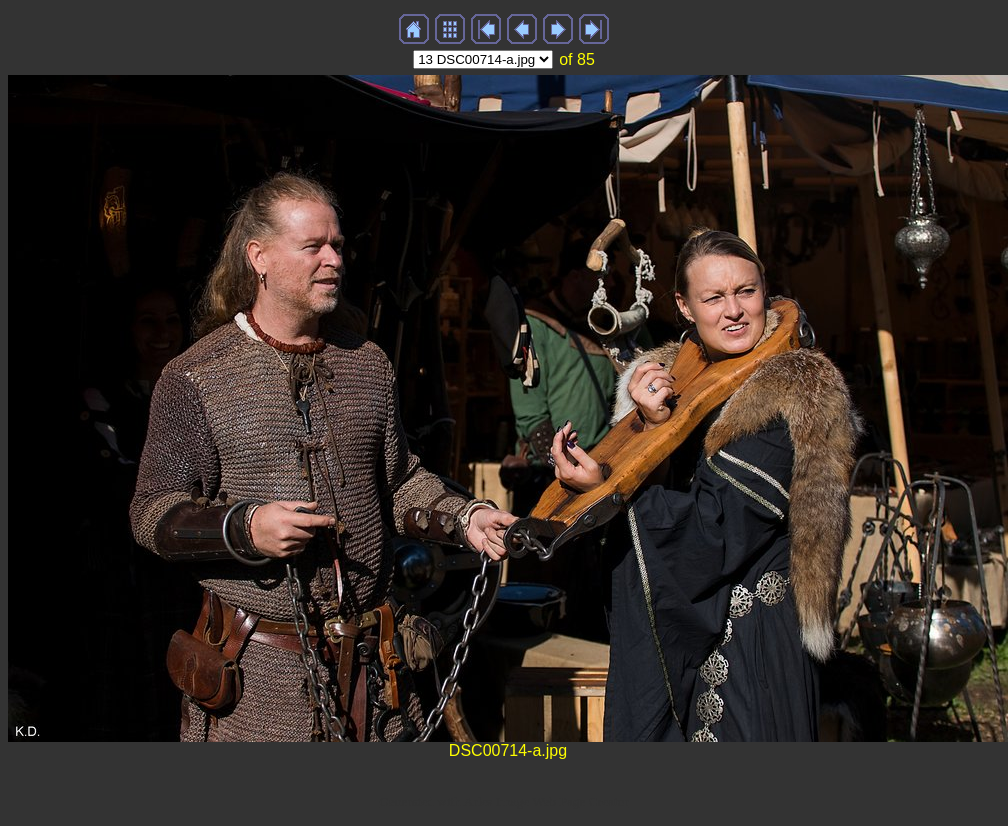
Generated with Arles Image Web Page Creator (504, 801)
